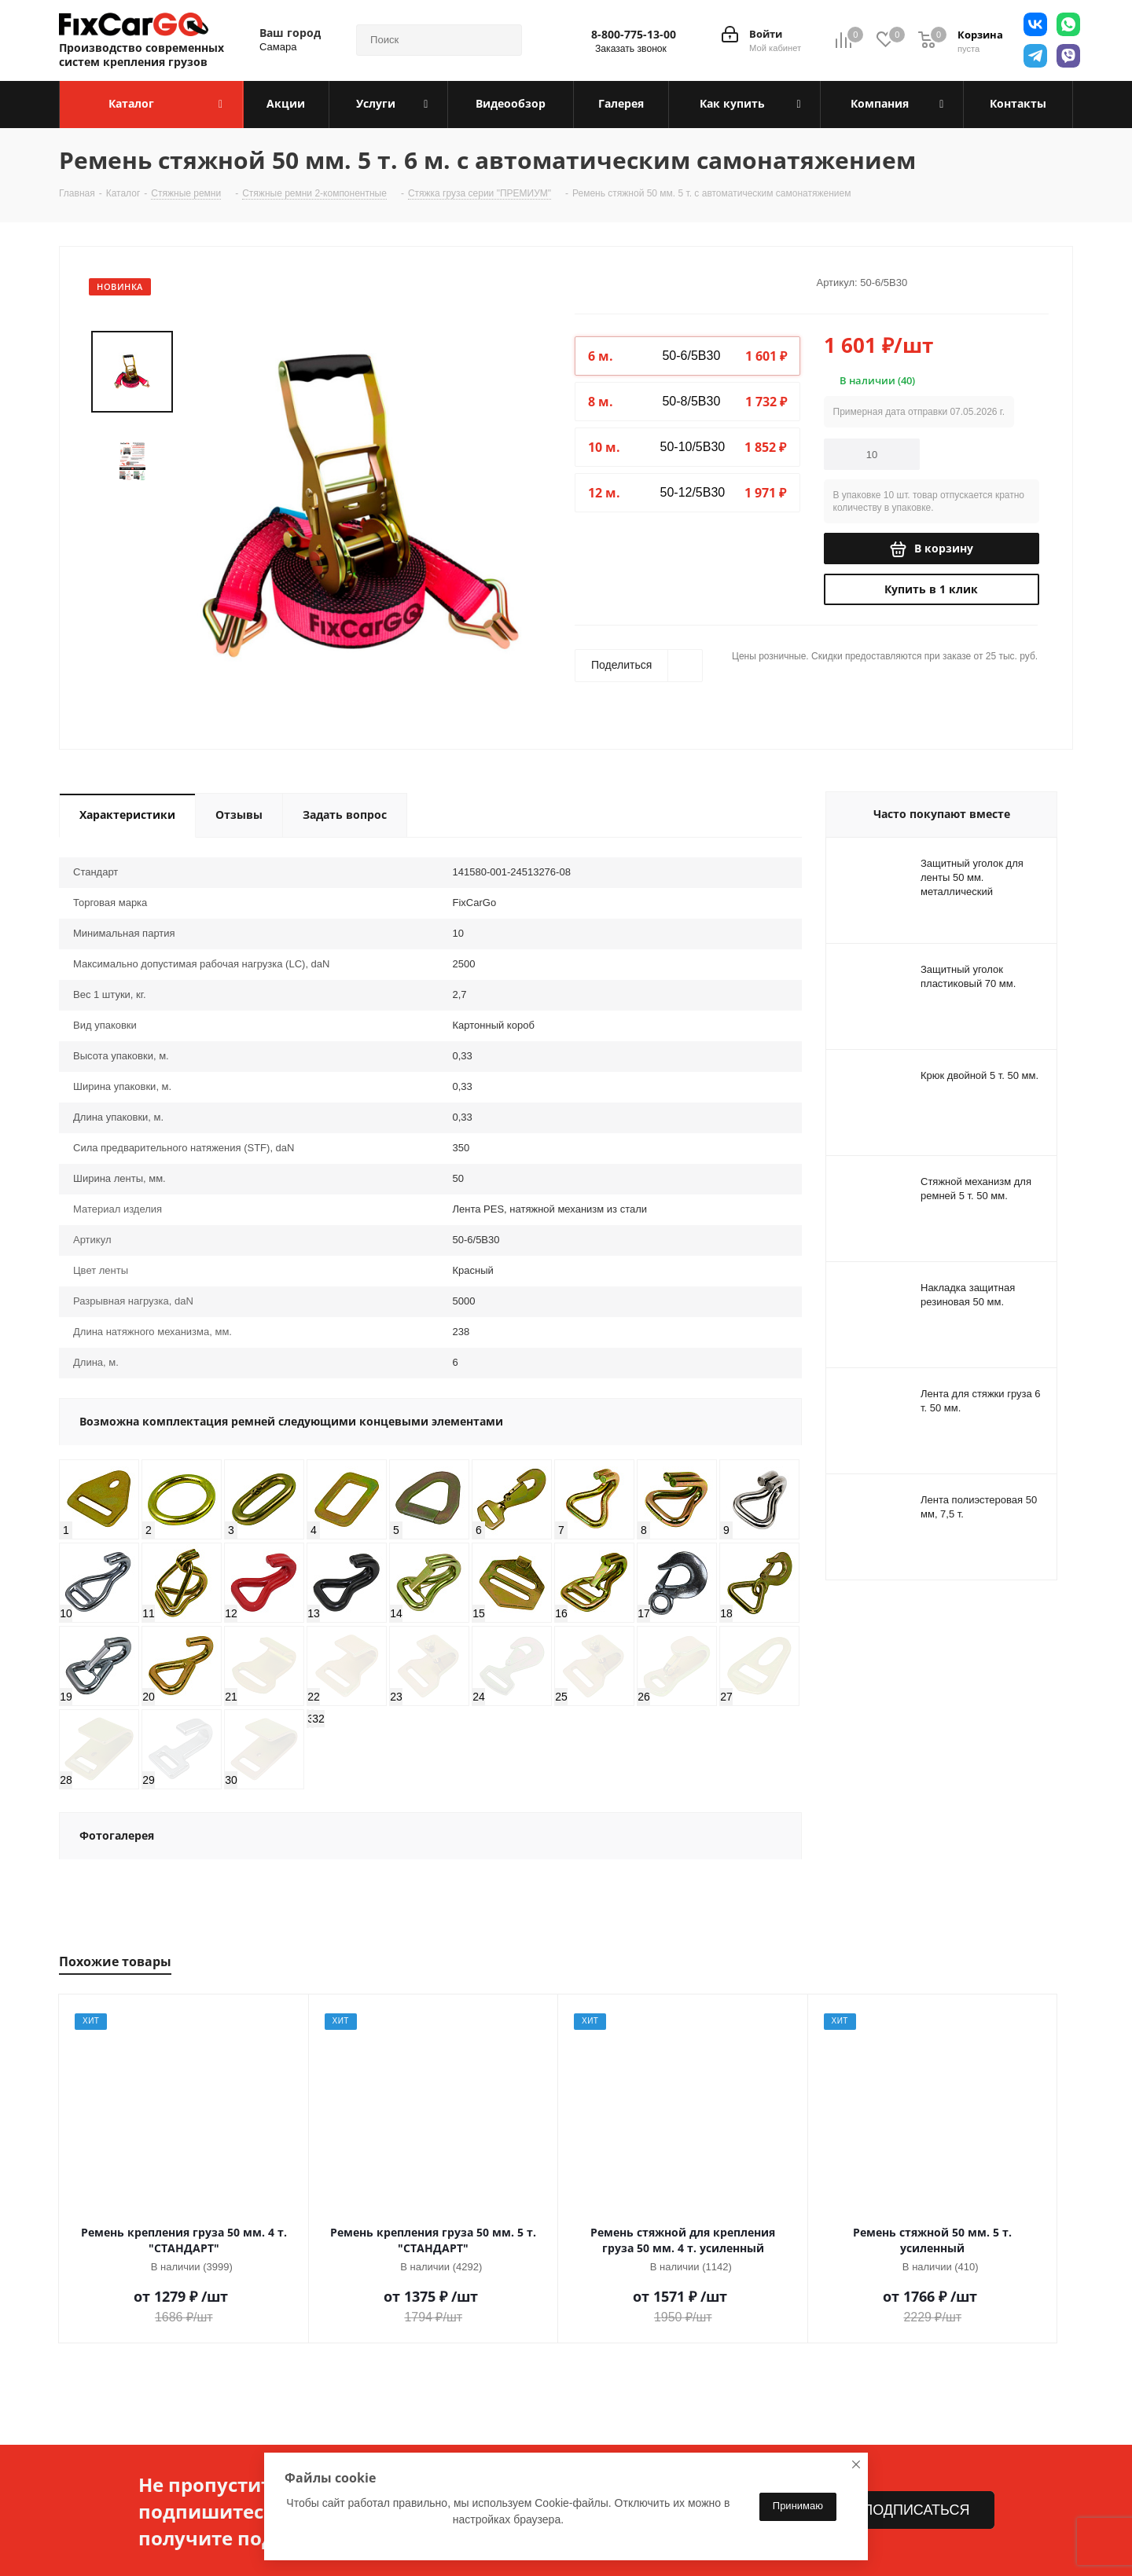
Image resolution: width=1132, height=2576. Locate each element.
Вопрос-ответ (323, 2568)
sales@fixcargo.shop (884, 2508)
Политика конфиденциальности (140, 2480)
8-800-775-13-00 (633, 35)
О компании (94, 2445)
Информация (327, 2445)
